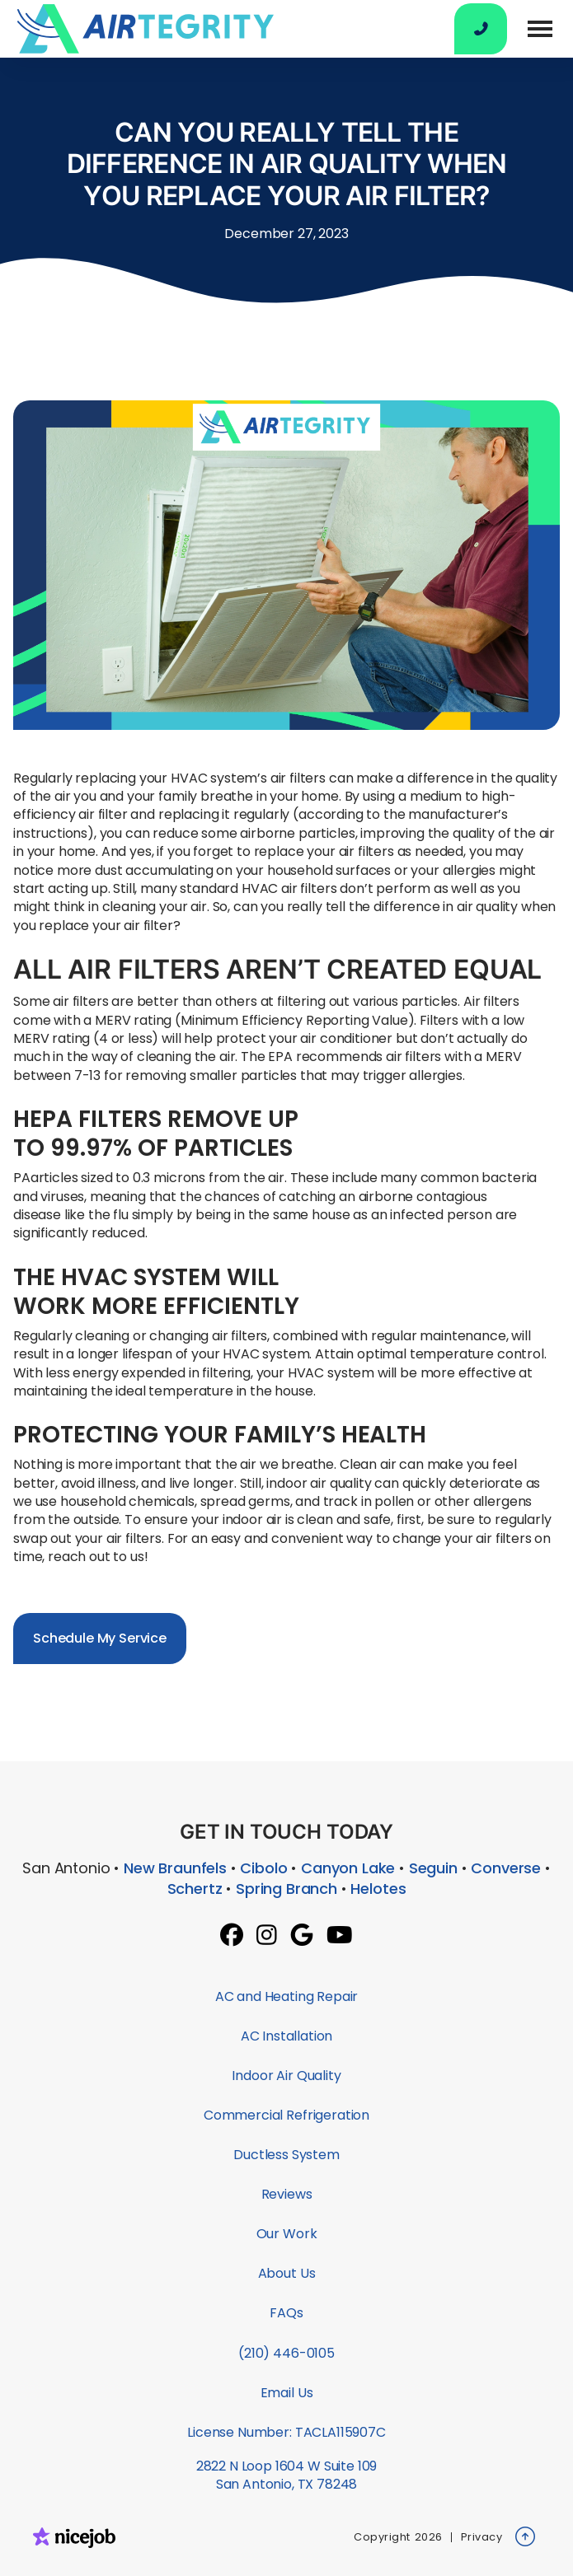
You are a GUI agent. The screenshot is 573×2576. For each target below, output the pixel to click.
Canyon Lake (348, 1868)
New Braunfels (175, 1868)
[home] (141, 29)
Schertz (195, 1888)
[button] (540, 28)
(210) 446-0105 (286, 2353)
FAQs (286, 2312)
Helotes (378, 1888)
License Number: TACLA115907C (286, 2432)
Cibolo (263, 1868)
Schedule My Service (100, 1638)
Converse (506, 1868)
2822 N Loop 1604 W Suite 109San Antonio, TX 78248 (287, 2475)
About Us (287, 2273)
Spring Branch (286, 1888)
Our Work (286, 2233)
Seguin (433, 1868)
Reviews (286, 2194)
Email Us (287, 2392)
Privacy (482, 2537)
